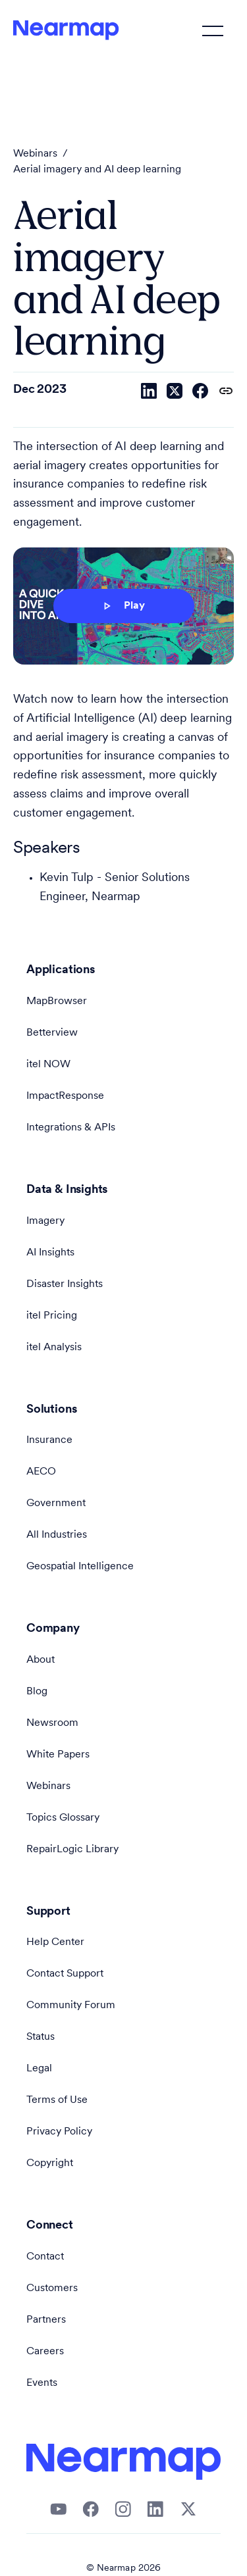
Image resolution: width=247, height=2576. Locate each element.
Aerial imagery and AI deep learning (97, 169)
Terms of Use (57, 2100)
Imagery (45, 1221)
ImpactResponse (65, 1096)
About (40, 1660)
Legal (39, 2068)
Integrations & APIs (70, 1128)
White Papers (58, 1755)
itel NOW (48, 1064)
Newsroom (52, 1723)
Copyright (49, 2163)
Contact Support (64, 1974)
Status (40, 2037)
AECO (41, 1472)
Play (122, 606)
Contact (45, 2257)
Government (56, 1503)
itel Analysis (54, 1347)
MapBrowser (56, 1001)
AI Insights (50, 1253)
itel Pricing (51, 1316)
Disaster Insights (64, 1284)
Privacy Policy (59, 2132)
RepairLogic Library (72, 1849)
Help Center (55, 1942)
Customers (52, 2288)
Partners (46, 2320)
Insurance (49, 1440)
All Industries (56, 1535)
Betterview (52, 1033)
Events (41, 2383)
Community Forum (70, 2005)
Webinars (35, 154)
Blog (36, 1691)
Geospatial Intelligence (80, 1566)
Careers (45, 2351)
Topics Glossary (62, 1818)
